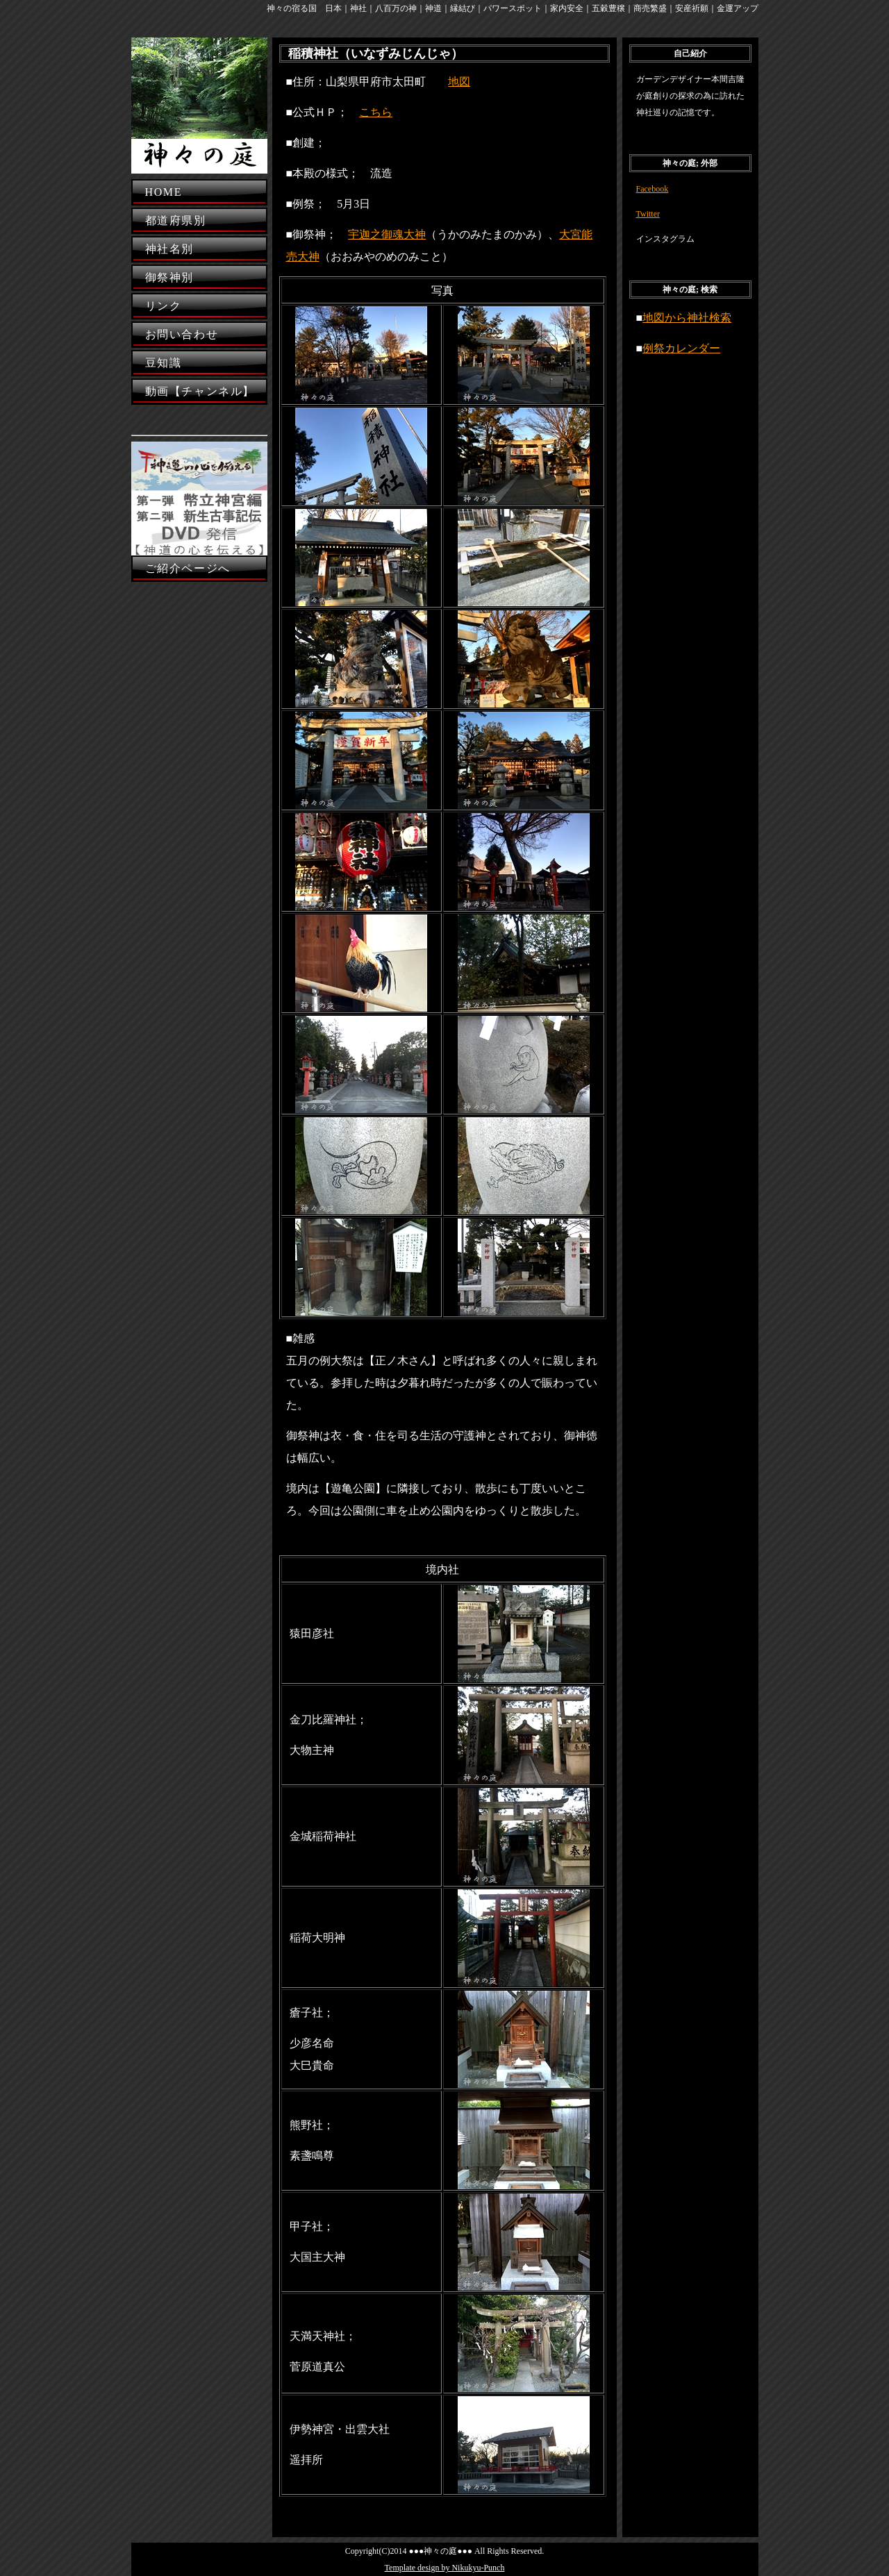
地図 (459, 81)
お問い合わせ (182, 334)
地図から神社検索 (686, 318)
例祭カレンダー (681, 348)
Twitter (648, 214)
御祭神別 (169, 277)
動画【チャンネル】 (200, 391)
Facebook (652, 189)
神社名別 (169, 249)
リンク (163, 306)
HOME (164, 192)
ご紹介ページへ (188, 568)
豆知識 (163, 363)
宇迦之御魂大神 (387, 234)
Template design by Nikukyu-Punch (445, 2568)
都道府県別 (175, 220)
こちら (375, 112)
